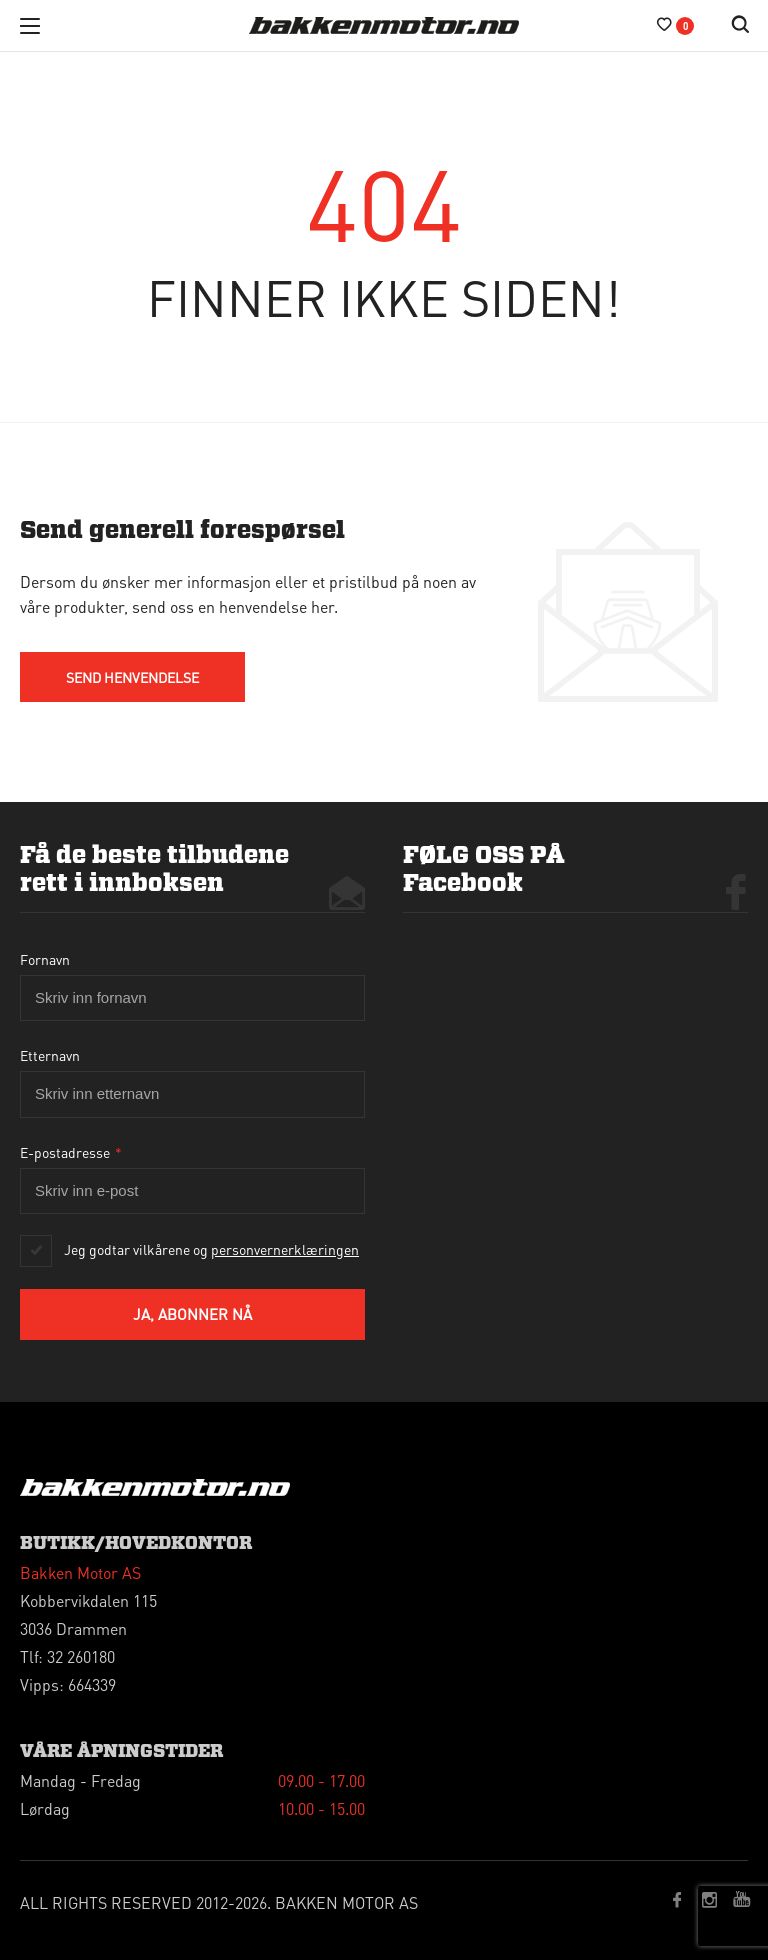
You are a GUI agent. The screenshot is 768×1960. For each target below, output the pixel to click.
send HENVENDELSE (132, 677)
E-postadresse (71, 1152)
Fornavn (45, 959)
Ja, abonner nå (192, 1314)
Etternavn (50, 1055)
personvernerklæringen (285, 1249)
